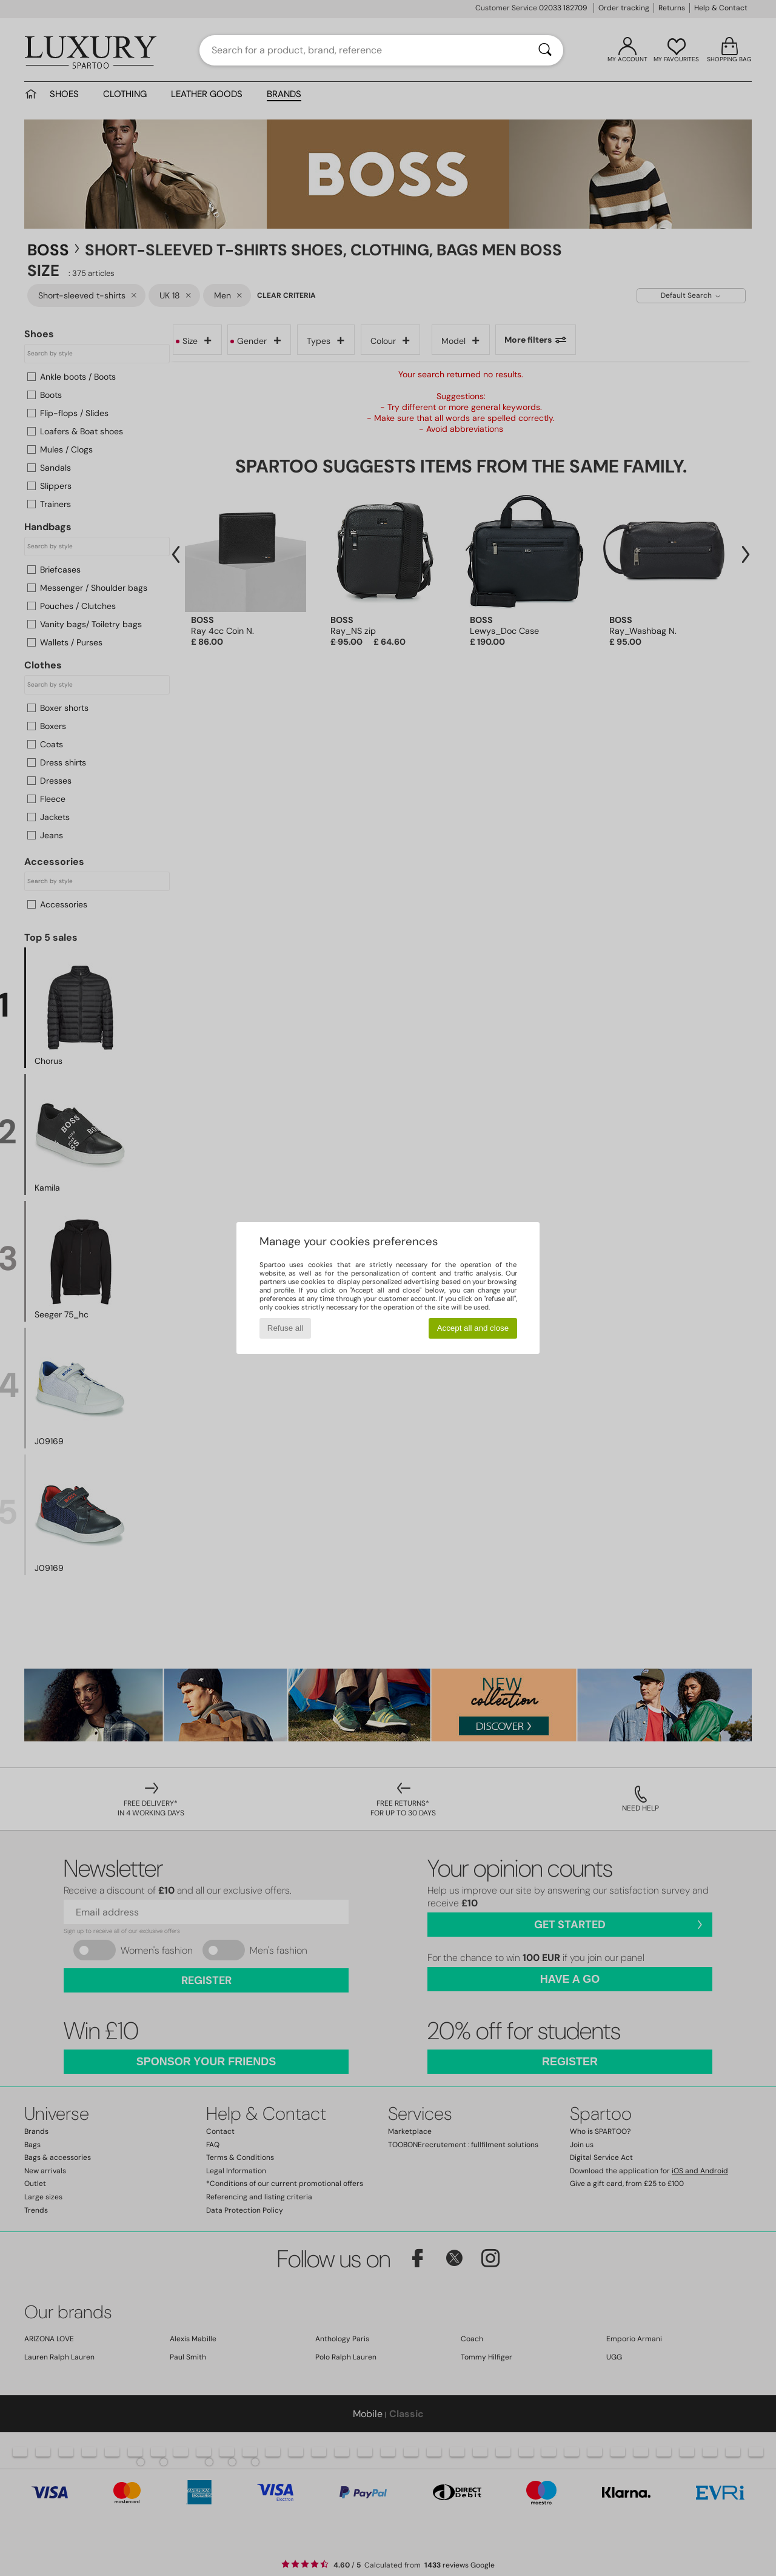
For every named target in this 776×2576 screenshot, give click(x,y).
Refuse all (285, 1328)
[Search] (545, 50)
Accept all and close (473, 1328)
